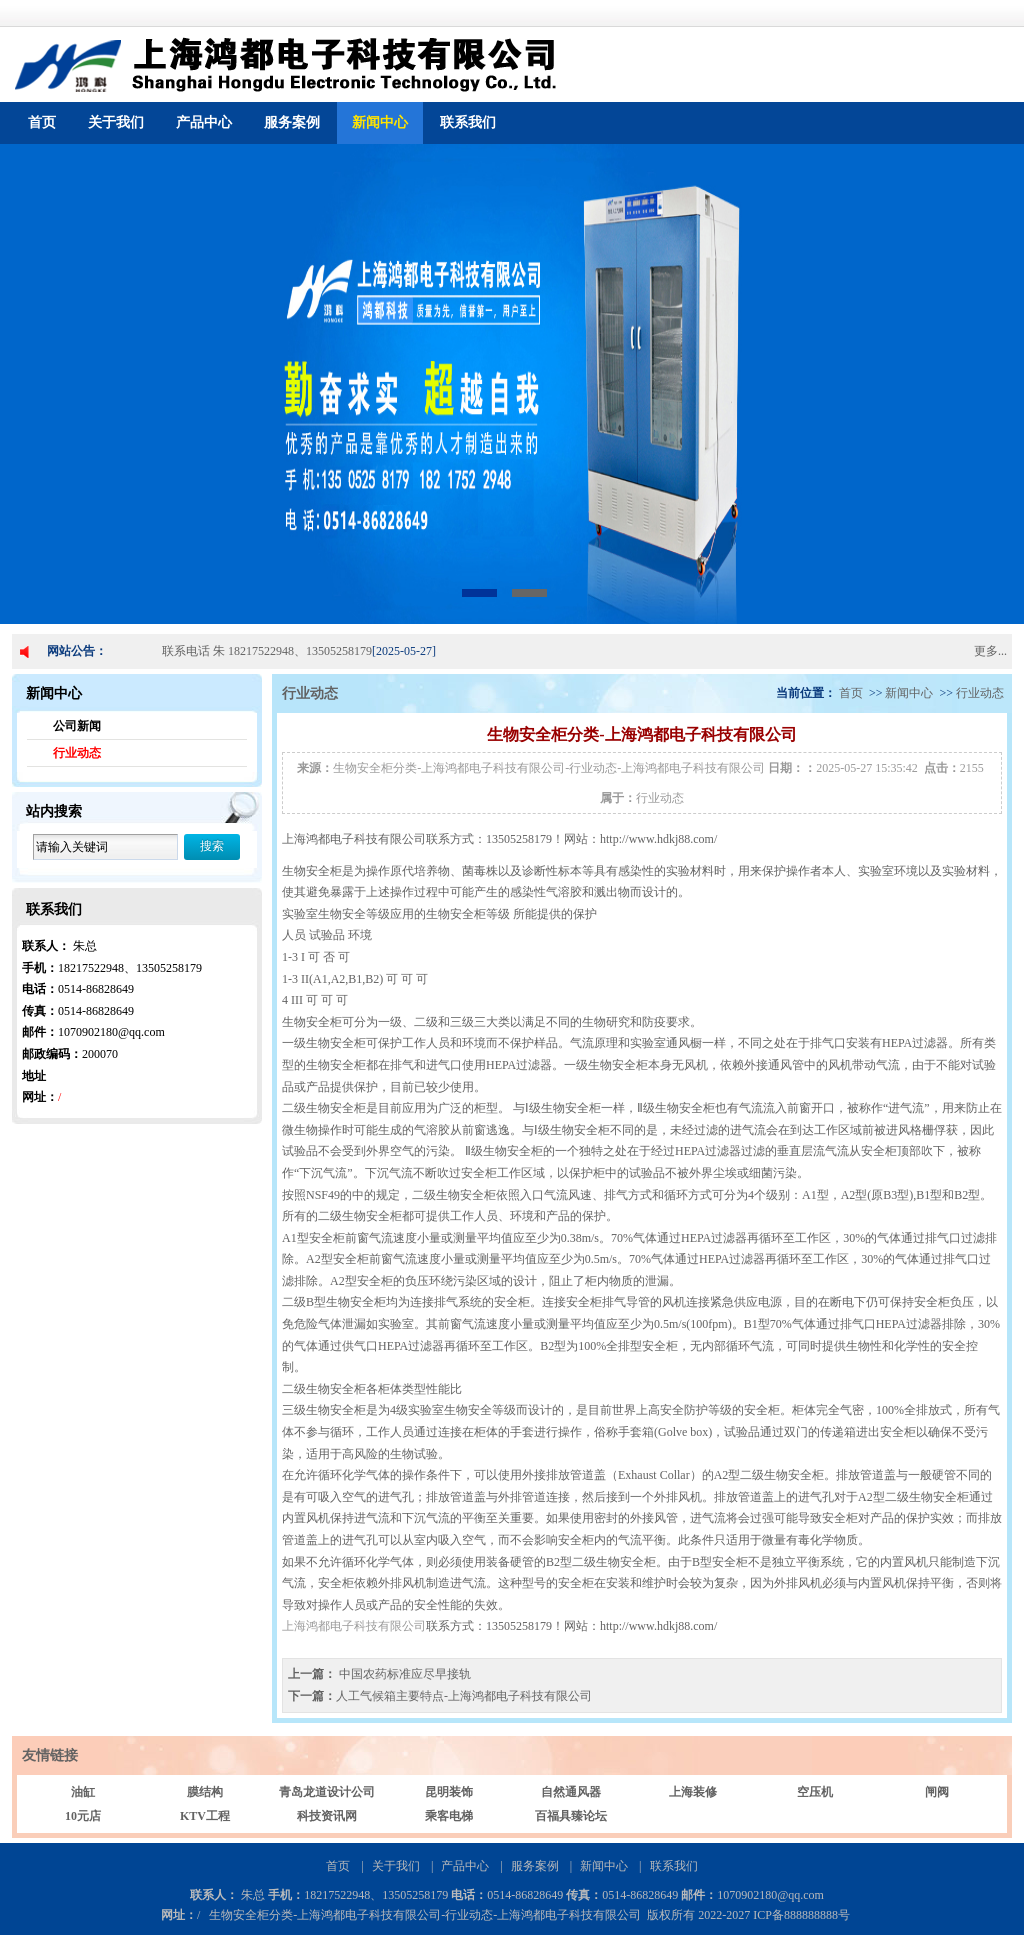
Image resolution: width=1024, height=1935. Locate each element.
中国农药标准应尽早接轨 (403, 1674)
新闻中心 (380, 122)
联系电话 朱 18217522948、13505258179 (267, 651)
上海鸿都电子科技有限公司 (354, 1626)
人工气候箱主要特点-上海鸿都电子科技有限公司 (464, 1696)
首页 (42, 122)
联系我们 (468, 122)
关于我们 (116, 122)
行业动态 (77, 753)
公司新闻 (77, 726)
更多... (990, 651)
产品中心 (204, 122)
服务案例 (292, 122)
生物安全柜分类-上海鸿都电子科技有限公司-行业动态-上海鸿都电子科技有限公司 (549, 768)
